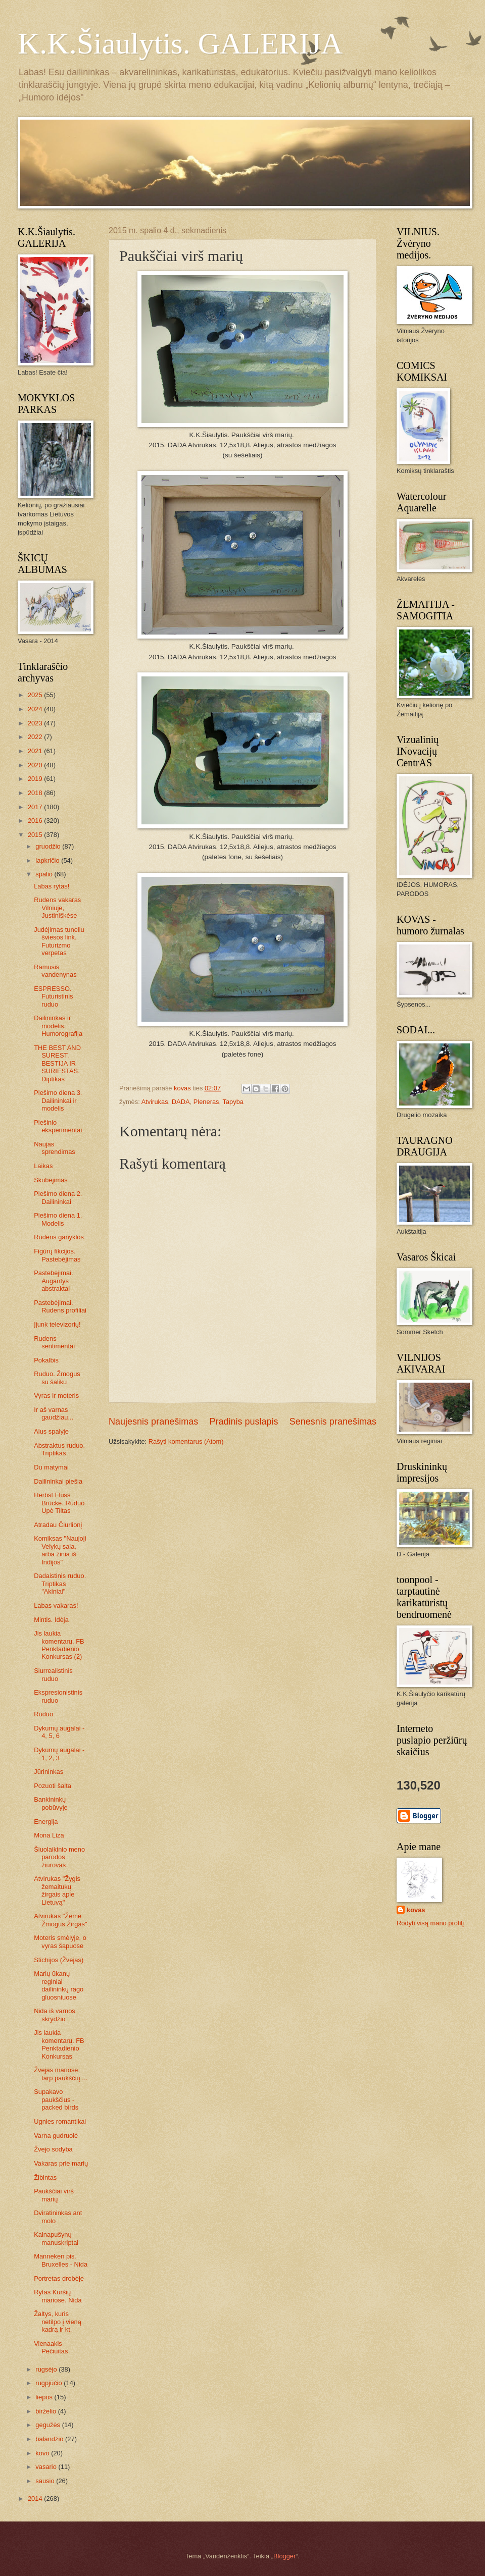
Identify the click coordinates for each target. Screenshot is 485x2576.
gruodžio (48, 846)
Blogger (284, 2556)
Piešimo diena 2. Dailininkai (58, 1197)
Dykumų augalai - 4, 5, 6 (59, 1732)
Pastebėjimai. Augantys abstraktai (53, 1280)
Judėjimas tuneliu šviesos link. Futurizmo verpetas (59, 941)
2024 (36, 709)
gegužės (48, 2425)
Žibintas (45, 2177)
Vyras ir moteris (56, 1395)
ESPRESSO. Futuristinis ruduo (53, 996)
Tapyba (233, 1102)
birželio (46, 2411)
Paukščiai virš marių (54, 2194)
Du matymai (51, 1467)
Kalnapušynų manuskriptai (56, 2238)
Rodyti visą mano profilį (430, 1923)
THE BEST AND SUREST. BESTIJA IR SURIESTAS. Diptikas (57, 1063)
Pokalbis (46, 1360)
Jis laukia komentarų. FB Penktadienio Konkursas (59, 2044)
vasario (46, 2466)
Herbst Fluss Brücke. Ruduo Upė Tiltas (59, 1502)
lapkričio (48, 860)
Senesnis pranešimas (332, 1421)
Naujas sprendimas (54, 1147)
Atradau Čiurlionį (58, 1525)
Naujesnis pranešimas (153, 1421)
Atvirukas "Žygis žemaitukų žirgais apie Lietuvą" (57, 1890)
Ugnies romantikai (60, 2121)
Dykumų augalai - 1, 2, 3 (59, 1753)
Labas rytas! (51, 886)
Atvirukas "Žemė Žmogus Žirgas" (60, 1919)
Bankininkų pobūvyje (51, 1803)
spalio (44, 874)
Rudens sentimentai (54, 1342)
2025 (36, 695)
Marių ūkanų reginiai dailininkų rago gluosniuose (58, 1985)
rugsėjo (47, 2369)
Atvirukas (154, 1102)
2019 (36, 778)
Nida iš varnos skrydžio (54, 2014)
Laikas (43, 1166)
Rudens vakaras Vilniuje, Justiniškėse (57, 907)
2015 (36, 834)
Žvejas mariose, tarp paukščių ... (60, 2073)
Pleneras (206, 1102)
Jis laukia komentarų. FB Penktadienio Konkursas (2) (59, 1644)
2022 (36, 737)
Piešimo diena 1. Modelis (58, 1219)
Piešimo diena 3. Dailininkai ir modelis (58, 1100)
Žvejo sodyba (53, 2149)
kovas (416, 1910)
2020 (36, 765)
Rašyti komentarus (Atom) (186, 1441)
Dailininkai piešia (58, 1481)
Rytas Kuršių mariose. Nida (57, 2295)
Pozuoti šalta (52, 1786)
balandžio (50, 2439)
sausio (45, 2481)
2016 (36, 820)
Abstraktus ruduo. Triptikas (59, 1449)
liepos (44, 2397)
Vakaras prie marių (61, 2163)
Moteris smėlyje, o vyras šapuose (60, 1941)
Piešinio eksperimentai (58, 1126)
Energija (46, 1821)
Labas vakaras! (56, 1605)
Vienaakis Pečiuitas (51, 2347)
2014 (36, 2498)
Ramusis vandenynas (55, 970)
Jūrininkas (48, 1771)
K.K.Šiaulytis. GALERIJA (180, 43)
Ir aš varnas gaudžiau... (53, 1413)
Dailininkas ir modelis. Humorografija (58, 1025)
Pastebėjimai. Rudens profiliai (60, 1306)
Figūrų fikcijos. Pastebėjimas (57, 1255)
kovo (43, 2453)
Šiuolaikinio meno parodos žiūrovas (59, 1857)
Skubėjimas (51, 1180)
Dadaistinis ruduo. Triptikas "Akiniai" (60, 1583)
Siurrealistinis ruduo (53, 1674)
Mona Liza (49, 1835)
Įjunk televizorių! (57, 1324)
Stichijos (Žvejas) (58, 1960)
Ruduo (43, 1714)
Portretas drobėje (59, 2278)
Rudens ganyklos (59, 1237)
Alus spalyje (51, 1431)
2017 (36, 807)
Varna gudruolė (56, 2135)
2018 (36, 793)
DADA (181, 1102)
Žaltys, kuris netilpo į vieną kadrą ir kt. (57, 2321)
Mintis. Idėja (51, 1619)
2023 (36, 723)
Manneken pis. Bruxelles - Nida (60, 2260)
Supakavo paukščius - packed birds (56, 2099)
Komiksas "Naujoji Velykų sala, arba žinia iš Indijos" (60, 1550)
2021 (36, 751)
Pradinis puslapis (243, 1421)
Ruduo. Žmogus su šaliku (57, 1377)
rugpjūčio (49, 2383)
